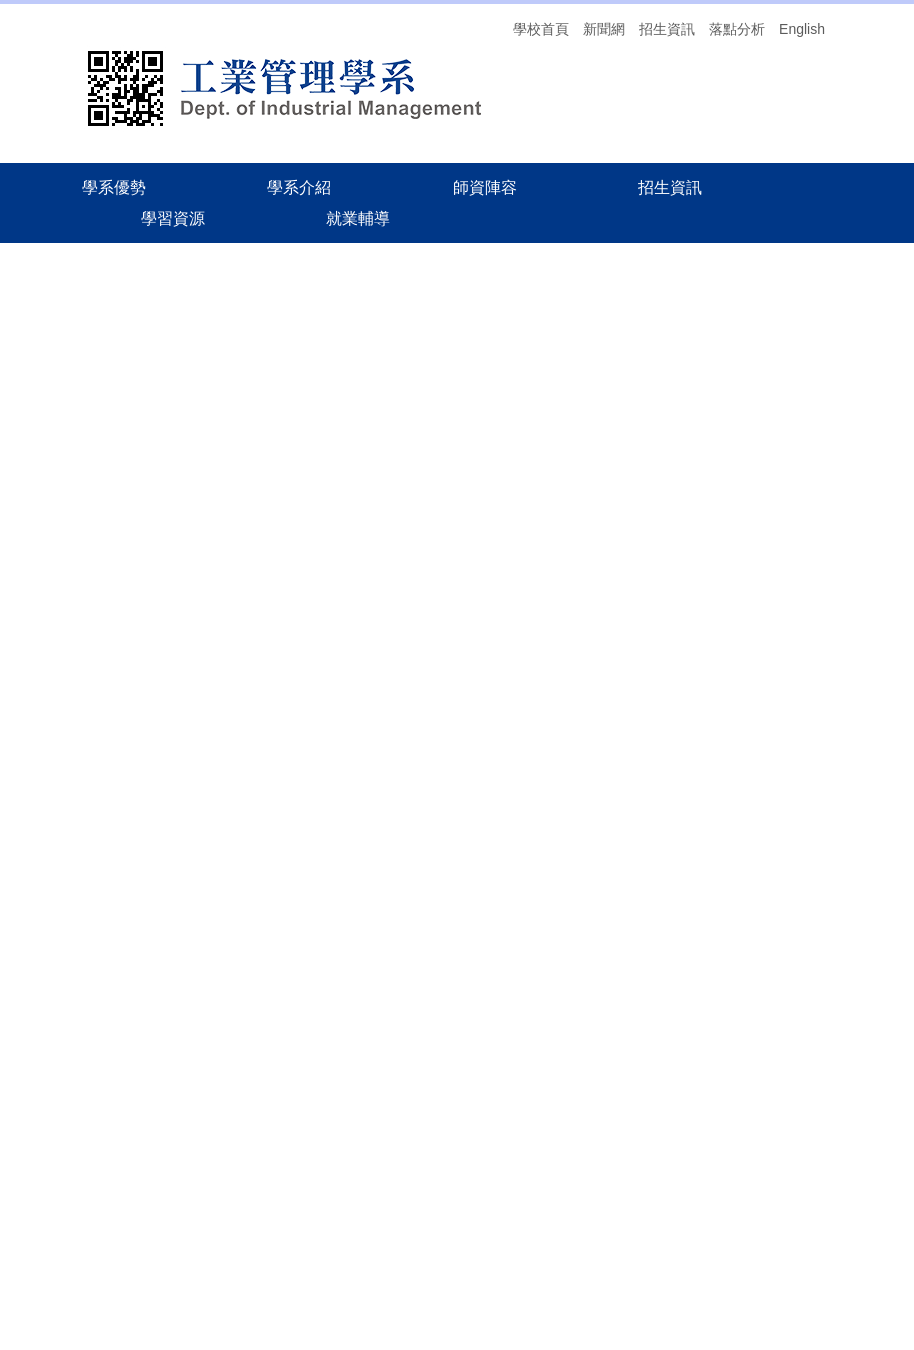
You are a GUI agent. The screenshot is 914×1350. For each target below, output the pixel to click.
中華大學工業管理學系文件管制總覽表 (407, 522)
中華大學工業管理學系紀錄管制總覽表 (407, 553)
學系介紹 (381, 275)
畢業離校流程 (330, 615)
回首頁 (51, 313)
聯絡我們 (58, 481)
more (594, 1042)
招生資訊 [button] (670, 187)
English (802, 29)
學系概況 (58, 355)
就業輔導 (800, 1199)
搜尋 (815, 1124)
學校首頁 (541, 29)
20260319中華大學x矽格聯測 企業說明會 (495, 705)
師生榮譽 (58, 439)
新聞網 (604, 29)
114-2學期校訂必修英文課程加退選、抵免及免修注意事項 (547, 909)
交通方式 (800, 1228)
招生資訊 (667, 29)
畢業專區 (316, 467)
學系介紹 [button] (299, 187)
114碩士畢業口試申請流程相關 (383, 584)
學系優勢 (114, 187)
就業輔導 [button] (358, 218)
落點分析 (737, 29)
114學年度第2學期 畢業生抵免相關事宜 (490, 848)
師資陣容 (485, 187)
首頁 (317, 275)
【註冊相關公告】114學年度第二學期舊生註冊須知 (526, 970)
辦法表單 (58, 397)
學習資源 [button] (173, 218)
